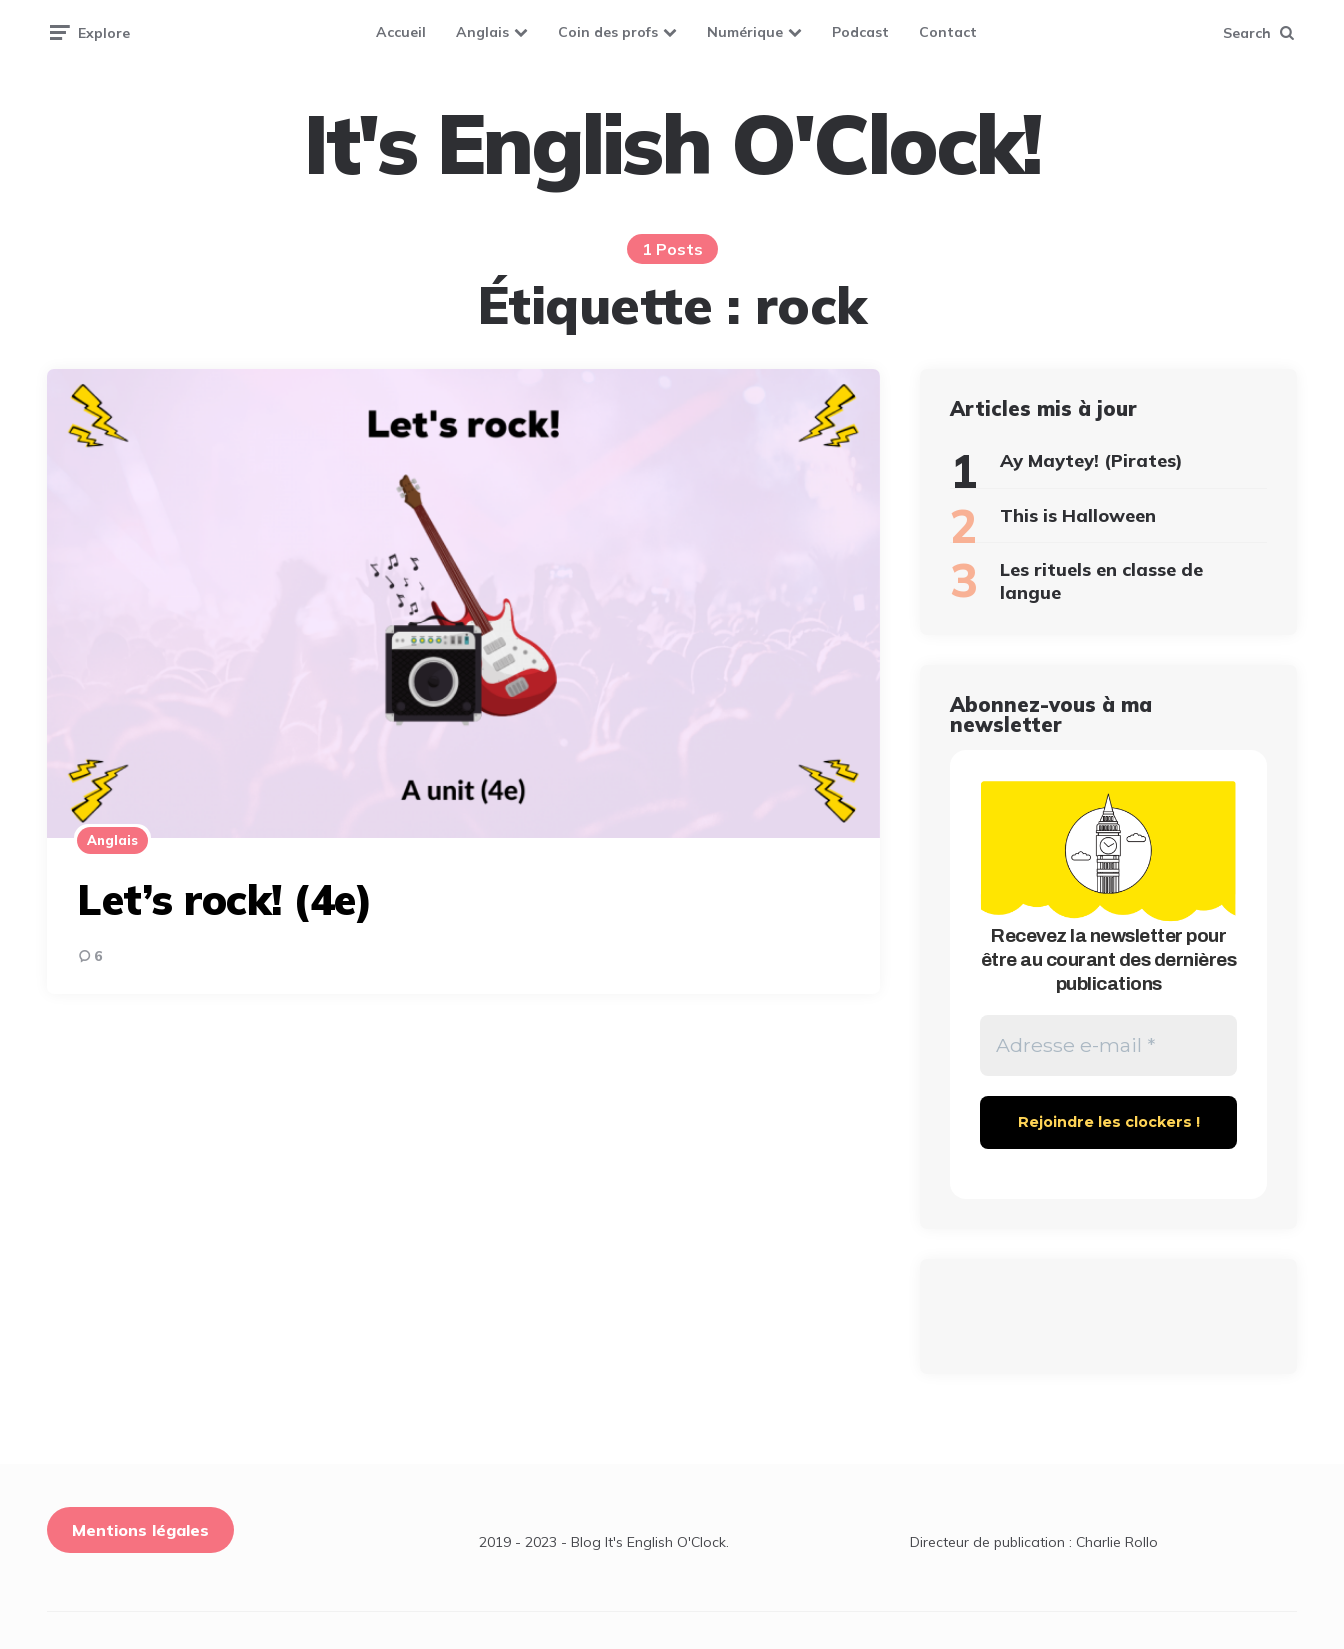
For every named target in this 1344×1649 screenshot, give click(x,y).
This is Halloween (1078, 515)
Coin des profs (608, 32)
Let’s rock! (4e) (224, 899)
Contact (948, 32)
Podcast (860, 32)
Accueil (401, 32)
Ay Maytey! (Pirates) (1091, 460)
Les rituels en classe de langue (1101, 581)
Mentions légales (140, 1531)
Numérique (745, 32)
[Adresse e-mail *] (1108, 1046)
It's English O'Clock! (672, 144)
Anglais (482, 32)
